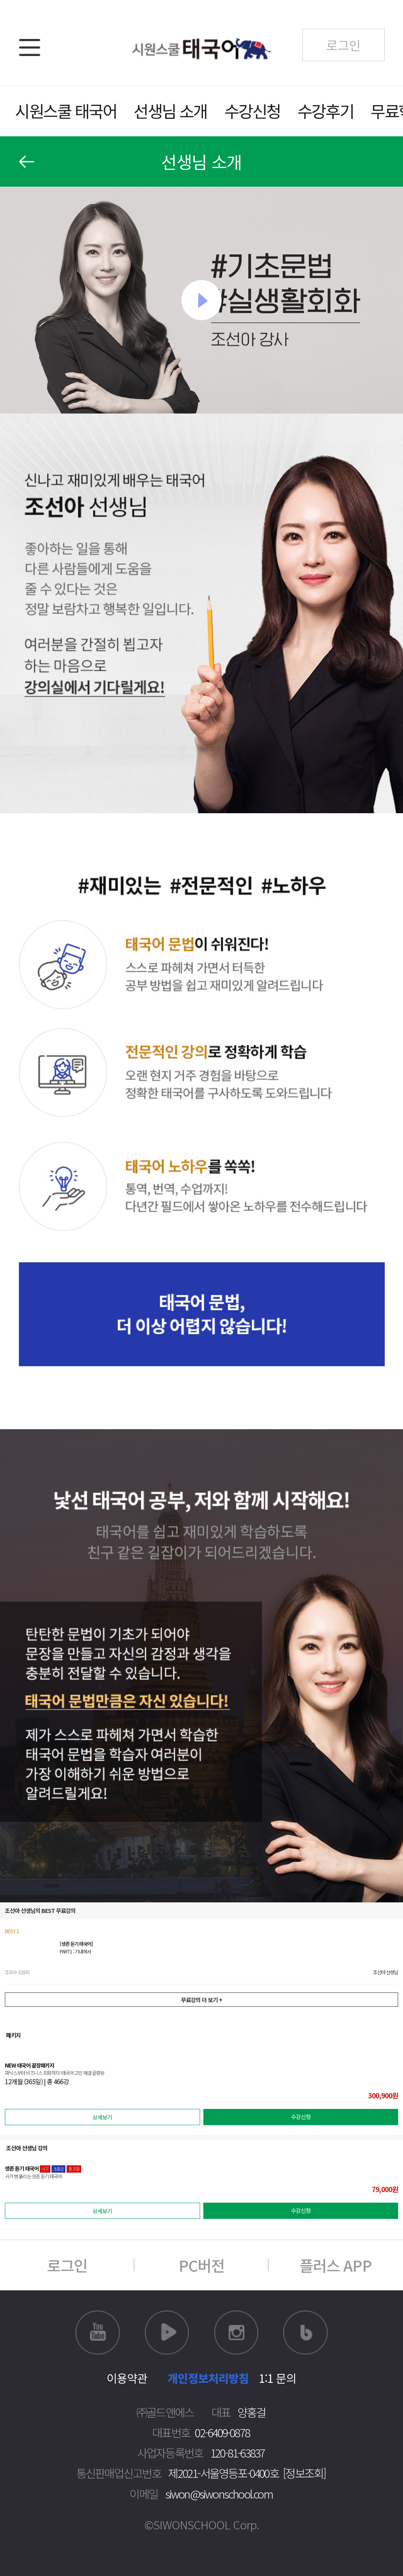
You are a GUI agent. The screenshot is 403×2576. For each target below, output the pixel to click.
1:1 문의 (277, 2378)
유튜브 (97, 2333)
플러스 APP (336, 2265)
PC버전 (201, 2265)
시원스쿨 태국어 (66, 111)
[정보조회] (304, 2473)
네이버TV (167, 2333)
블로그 (305, 2333)
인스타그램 (236, 2333)
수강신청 (252, 111)
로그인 (67, 2265)
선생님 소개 (170, 111)
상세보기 (102, 2117)
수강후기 (325, 111)
